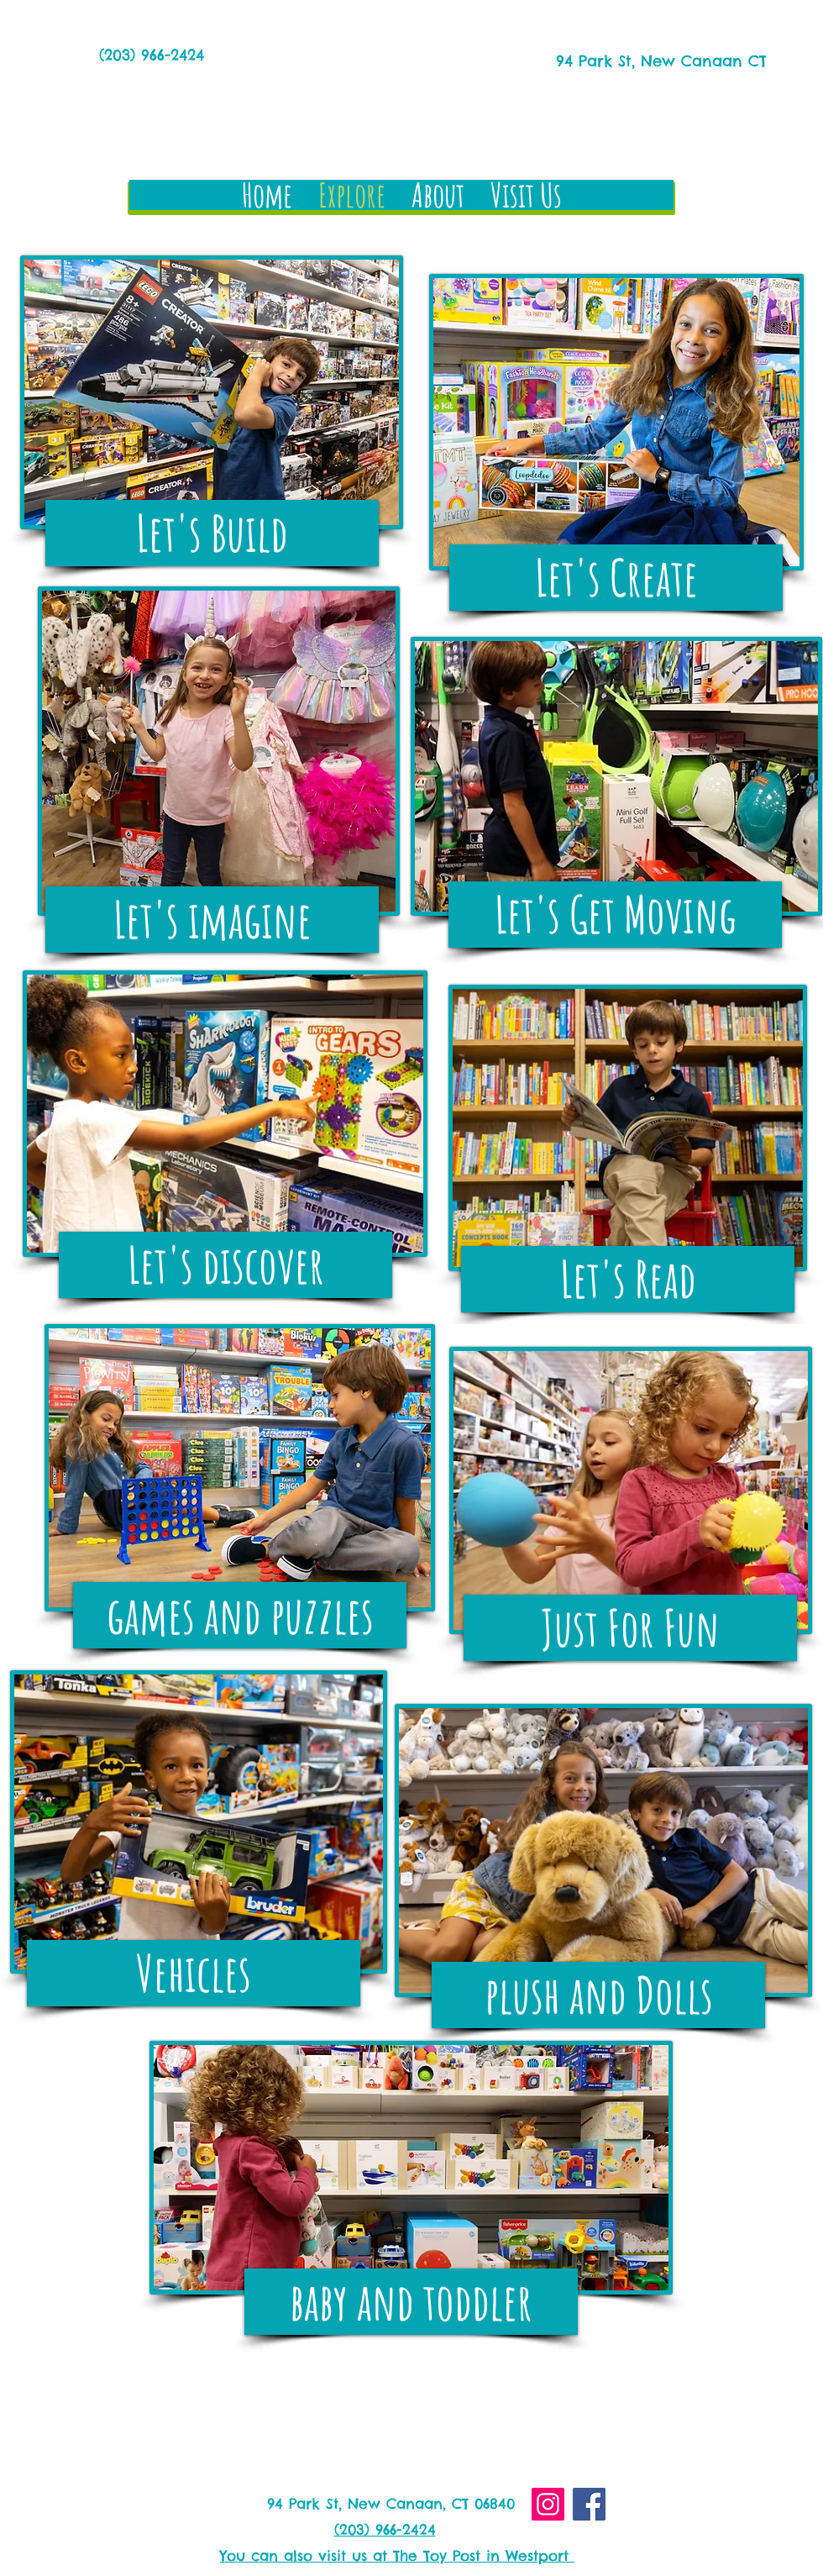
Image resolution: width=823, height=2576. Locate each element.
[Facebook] (589, 2504)
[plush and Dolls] (598, 1995)
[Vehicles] (193, 1973)
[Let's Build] (212, 533)
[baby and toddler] (411, 2301)
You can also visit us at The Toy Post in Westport (397, 2556)
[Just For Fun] (630, 1628)
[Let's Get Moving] (615, 914)
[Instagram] (548, 2504)
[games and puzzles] (239, 1615)
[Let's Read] (627, 1279)
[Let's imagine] (212, 919)
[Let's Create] (616, 577)
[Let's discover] (225, 1265)
